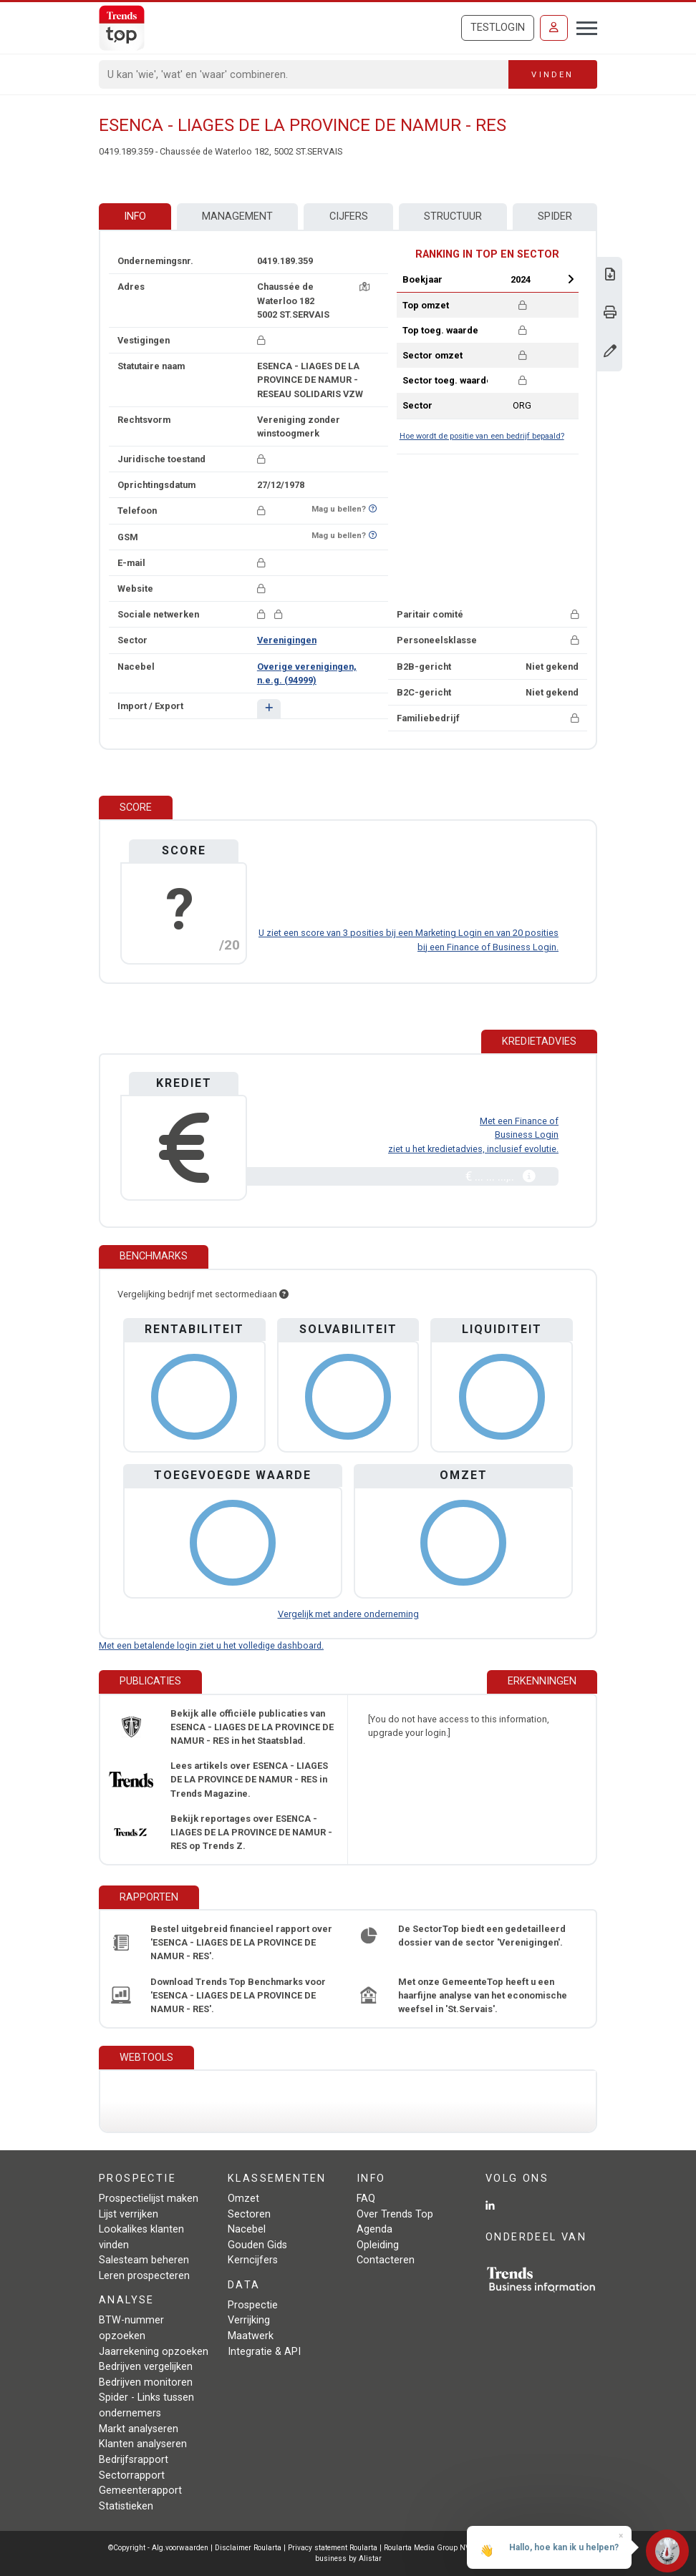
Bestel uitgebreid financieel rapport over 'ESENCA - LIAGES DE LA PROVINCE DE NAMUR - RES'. (241, 1942)
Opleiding (378, 2245)
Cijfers (348, 216)
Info (135, 216)
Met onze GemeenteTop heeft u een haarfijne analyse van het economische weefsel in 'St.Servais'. (482, 1995)
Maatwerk (251, 2336)
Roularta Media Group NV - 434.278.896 (452, 2548)
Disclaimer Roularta (248, 2548)
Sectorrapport (132, 2475)
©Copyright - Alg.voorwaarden (158, 2548)
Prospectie (253, 2305)
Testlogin (497, 27)
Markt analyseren (138, 2429)
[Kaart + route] (364, 286)
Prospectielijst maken (148, 2198)
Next (571, 279)
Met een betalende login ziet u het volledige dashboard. (211, 1645)
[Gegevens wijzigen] (610, 352)
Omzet (243, 2198)
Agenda (374, 2229)
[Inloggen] (554, 28)
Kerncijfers (253, 2260)
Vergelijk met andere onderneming (348, 1614)
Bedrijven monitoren (146, 2382)
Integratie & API (264, 2352)
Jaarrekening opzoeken (153, 2352)
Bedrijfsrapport (133, 2460)
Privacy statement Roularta (332, 2548)
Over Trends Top (395, 2214)
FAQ (366, 2198)
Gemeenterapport (140, 2490)
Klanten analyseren (143, 2444)
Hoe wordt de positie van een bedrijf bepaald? (482, 436)
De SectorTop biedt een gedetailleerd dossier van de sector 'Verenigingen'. (482, 1935)
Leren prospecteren (144, 2276)
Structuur (453, 216)
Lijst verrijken (128, 2214)
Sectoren (249, 2214)
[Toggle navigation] (582, 26)
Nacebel (247, 2229)
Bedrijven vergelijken (146, 2367)
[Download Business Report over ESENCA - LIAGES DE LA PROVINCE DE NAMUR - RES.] (610, 276)
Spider (555, 216)
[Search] (304, 74)
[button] (269, 708)
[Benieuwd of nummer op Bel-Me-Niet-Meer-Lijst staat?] (373, 509)
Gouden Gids (257, 2245)
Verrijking (249, 2320)
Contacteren (386, 2260)
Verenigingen (286, 640)
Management (237, 216)
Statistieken (126, 2506)
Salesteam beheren (144, 2260)
